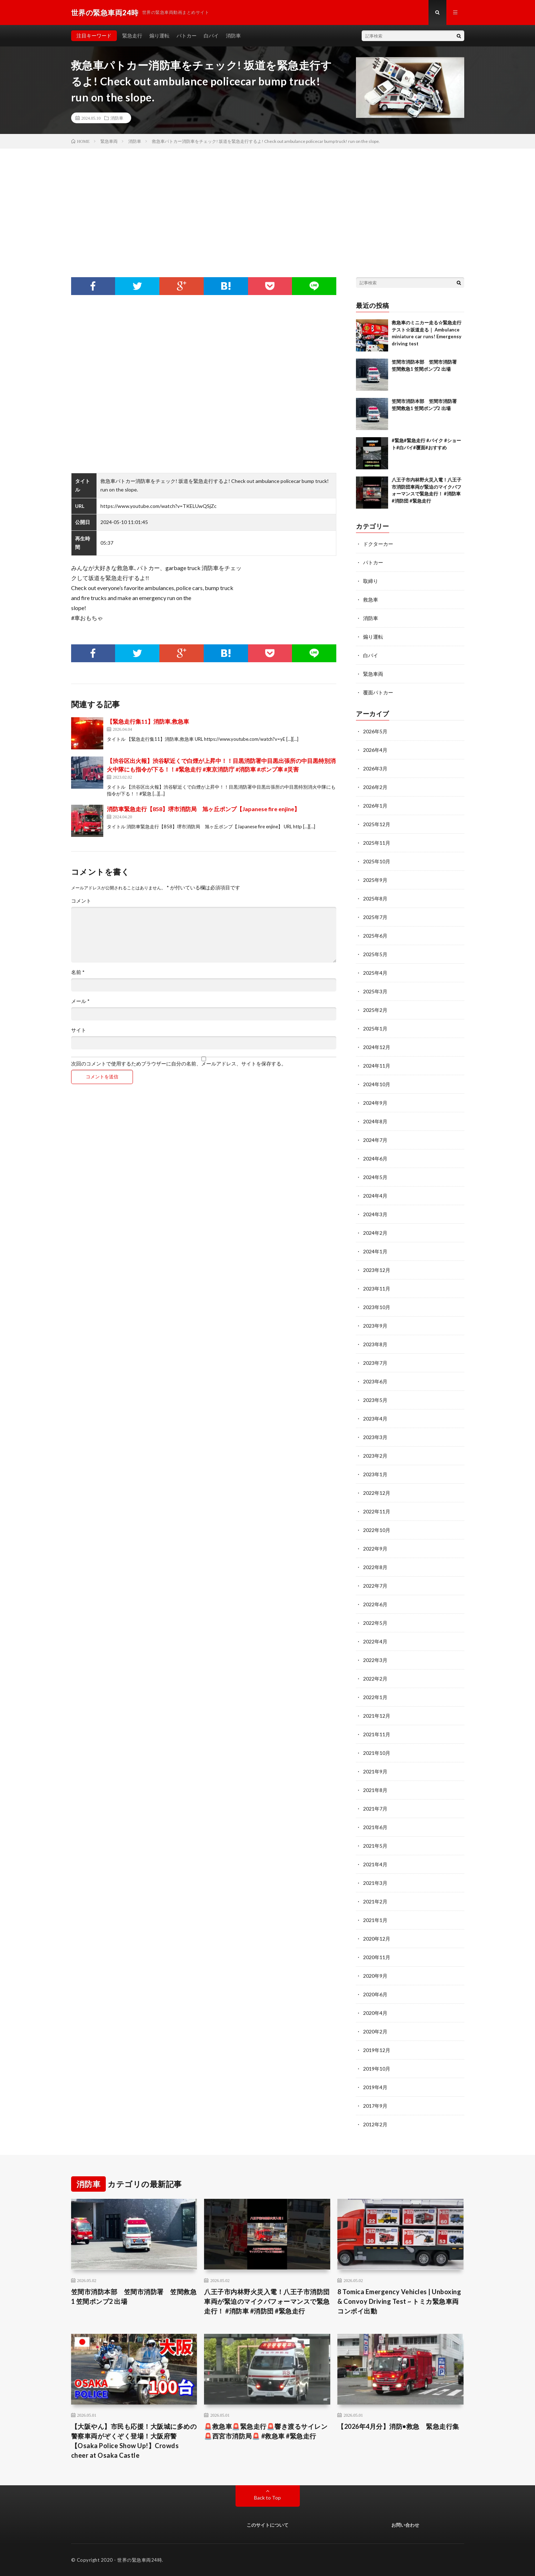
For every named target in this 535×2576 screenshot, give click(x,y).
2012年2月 (375, 2124)
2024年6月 (375, 1158)
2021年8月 (375, 1790)
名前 (78, 972)
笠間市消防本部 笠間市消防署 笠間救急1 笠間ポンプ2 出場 (134, 2296)
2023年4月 (375, 1419)
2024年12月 (376, 1047)
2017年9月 (375, 2106)
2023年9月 (375, 1326)
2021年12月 (376, 1716)
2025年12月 (376, 824)
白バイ (211, 36)
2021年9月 (375, 1771)
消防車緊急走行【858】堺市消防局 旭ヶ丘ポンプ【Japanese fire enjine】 (203, 808)
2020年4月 (375, 2013)
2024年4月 (375, 1196)
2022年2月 (375, 1679)
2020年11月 (376, 1957)
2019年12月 (376, 2050)
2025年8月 (375, 898)
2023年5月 (375, 1400)
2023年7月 (375, 1363)
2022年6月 (375, 1604)
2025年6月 (375, 936)
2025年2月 (375, 1010)
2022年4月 (375, 1641)
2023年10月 (376, 1307)
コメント (81, 900)
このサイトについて (267, 2525)
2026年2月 (375, 787)
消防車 (233, 36)
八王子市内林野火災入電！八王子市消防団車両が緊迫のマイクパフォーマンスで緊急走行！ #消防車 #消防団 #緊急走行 (267, 2301)
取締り (370, 581)
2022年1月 (375, 1697)
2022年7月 (375, 1586)
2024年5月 (375, 1177)
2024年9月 (375, 1103)
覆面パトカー (378, 692)
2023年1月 (375, 1474)
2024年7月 (375, 1140)
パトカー (187, 36)
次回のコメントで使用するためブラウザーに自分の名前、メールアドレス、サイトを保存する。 (178, 1063)
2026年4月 (375, 750)
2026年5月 (375, 731)
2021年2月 (375, 1901)
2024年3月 (375, 1214)
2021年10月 (376, 1753)
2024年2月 (375, 1233)
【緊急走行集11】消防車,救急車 (148, 721)
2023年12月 (376, 1270)
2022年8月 (375, 1567)
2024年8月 (375, 1121)
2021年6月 (375, 1827)
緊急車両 (373, 674)
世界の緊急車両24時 (139, 2560)
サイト (78, 1030)
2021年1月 (375, 1920)
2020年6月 (375, 1994)
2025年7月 (375, 917)
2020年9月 (375, 1976)
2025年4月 (375, 973)
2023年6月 (375, 1381)
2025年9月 (375, 880)
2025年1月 (375, 1028)
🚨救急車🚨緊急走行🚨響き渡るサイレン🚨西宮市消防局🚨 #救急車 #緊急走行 (265, 2431)
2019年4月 (375, 2087)
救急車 (370, 599)
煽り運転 (159, 36)
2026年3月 (375, 768)
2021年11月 (376, 1734)
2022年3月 (375, 1660)
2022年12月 (376, 1493)
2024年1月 (375, 1251)
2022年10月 (376, 1530)
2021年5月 (375, 1846)
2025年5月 (375, 954)
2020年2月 (375, 2031)
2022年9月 (375, 1549)
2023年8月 (375, 1344)
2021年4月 (375, 1864)
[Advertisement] (267, 202)
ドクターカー (378, 544)
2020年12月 (376, 1939)
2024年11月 (376, 1066)
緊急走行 (132, 36)
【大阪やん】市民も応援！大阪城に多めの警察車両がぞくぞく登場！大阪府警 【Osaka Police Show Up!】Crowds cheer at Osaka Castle (134, 2440)
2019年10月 (376, 2069)
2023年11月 (376, 1288)
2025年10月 (376, 861)
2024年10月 (376, 1084)
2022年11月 (376, 1511)
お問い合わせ (405, 2525)
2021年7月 (375, 1809)
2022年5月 (375, 1623)
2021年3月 (375, 1883)
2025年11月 (376, 843)
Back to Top (267, 2498)
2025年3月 (375, 991)
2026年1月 (375, 806)
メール (80, 1001)
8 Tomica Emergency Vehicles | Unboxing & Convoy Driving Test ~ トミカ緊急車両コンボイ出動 (399, 2301)
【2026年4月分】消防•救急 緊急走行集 (398, 2426)
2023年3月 (375, 1437)
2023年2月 (375, 1456)
